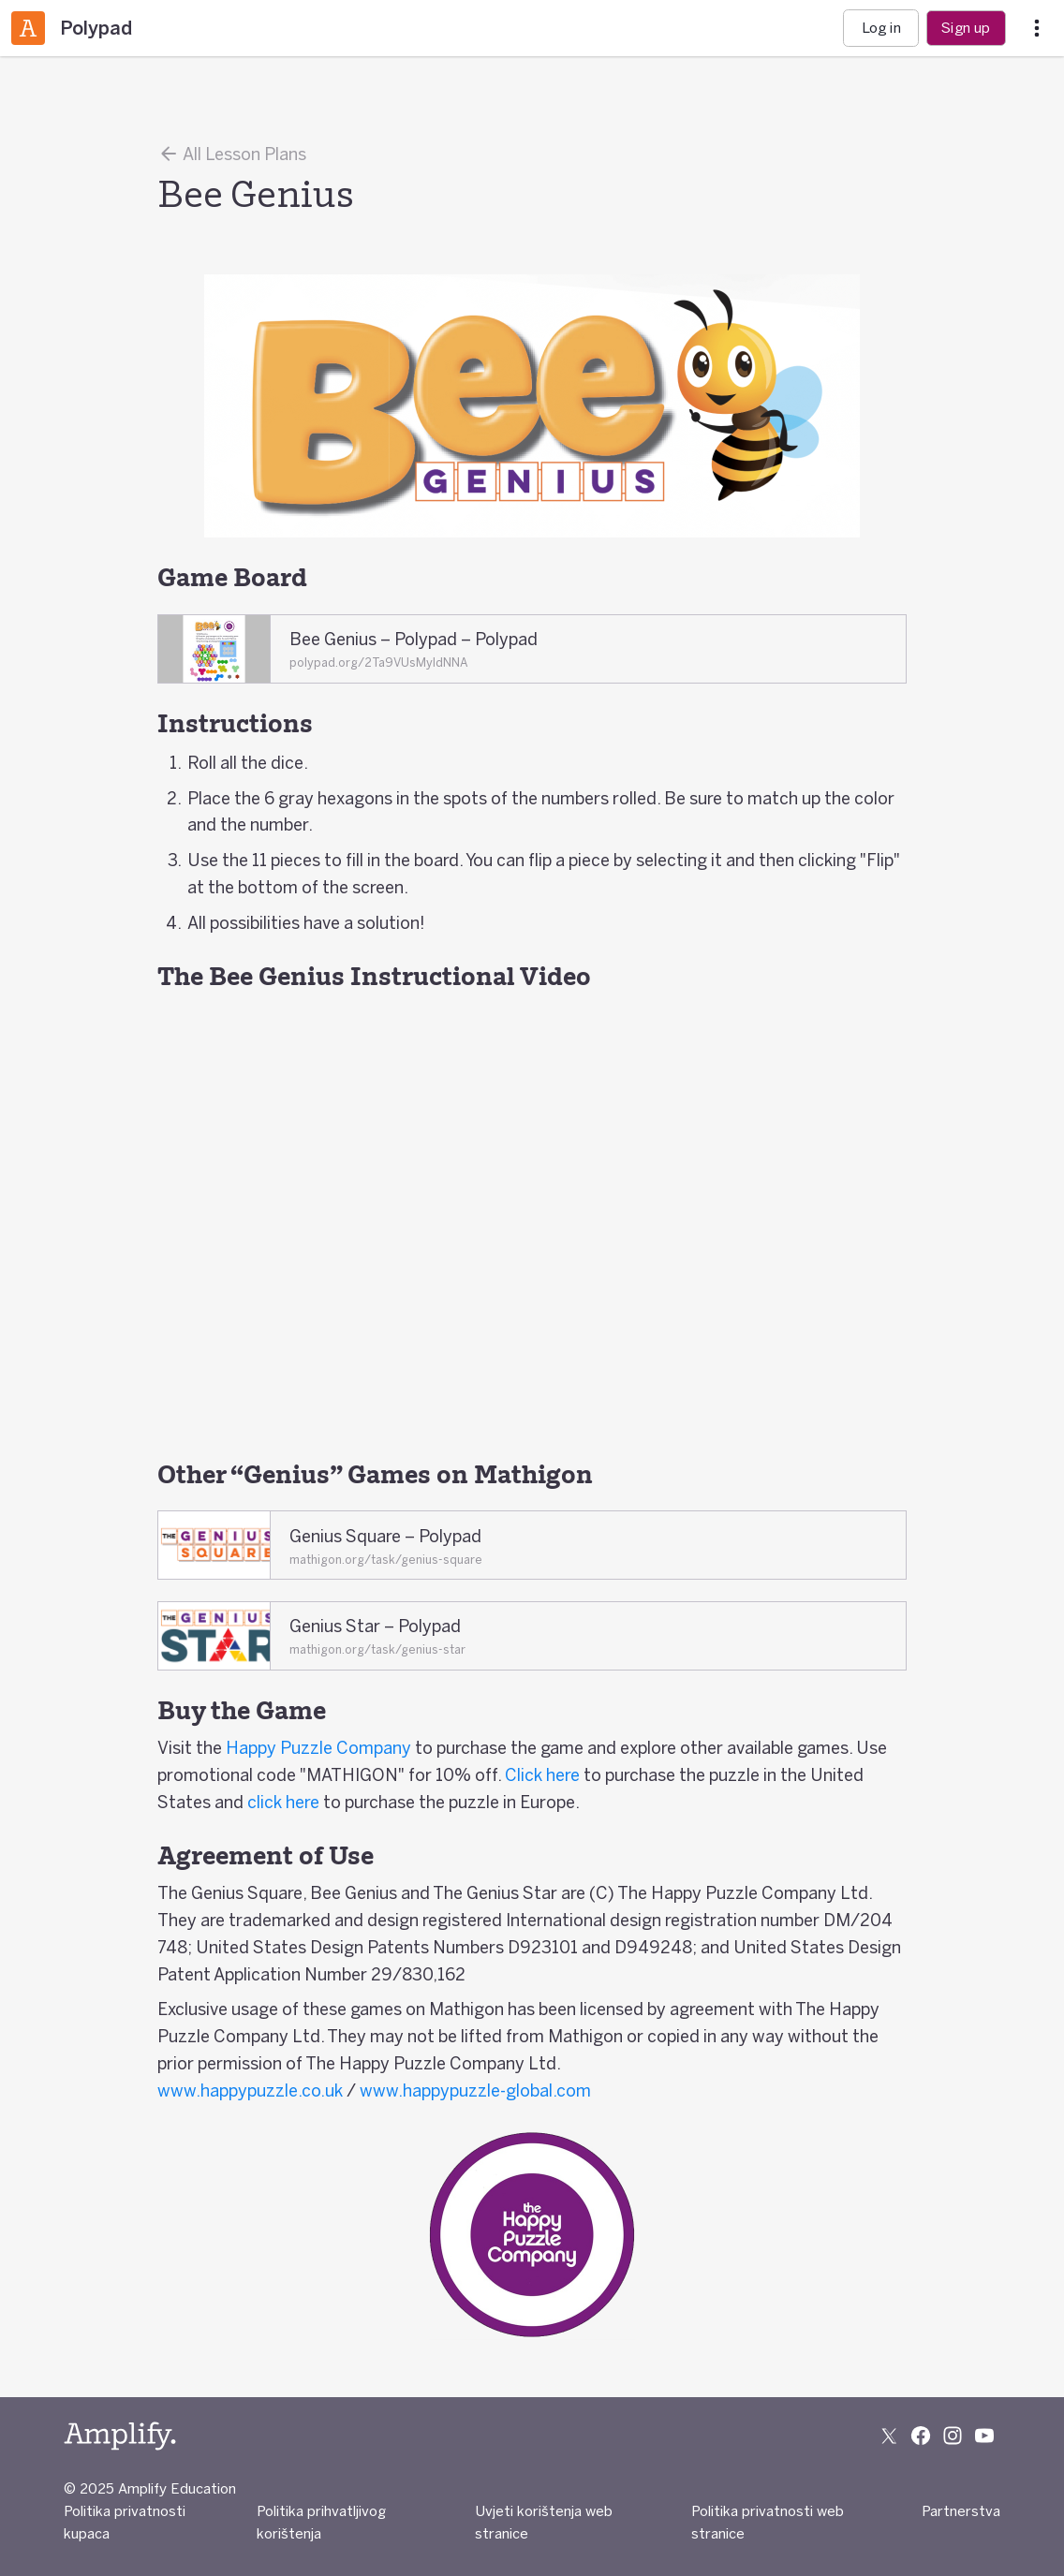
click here (283, 1801)
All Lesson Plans (231, 153)
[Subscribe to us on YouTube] (984, 2435)
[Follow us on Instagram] (952, 2435)
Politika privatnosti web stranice (767, 2522)
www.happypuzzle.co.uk (250, 2090)
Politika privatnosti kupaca (124, 2522)
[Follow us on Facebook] (921, 2435)
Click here (542, 1774)
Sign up (965, 28)
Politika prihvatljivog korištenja (321, 2522)
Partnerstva (961, 2511)
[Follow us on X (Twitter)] (889, 2435)
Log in (881, 28)
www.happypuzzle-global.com (475, 2090)
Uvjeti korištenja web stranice (544, 2522)
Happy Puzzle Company (318, 1747)
